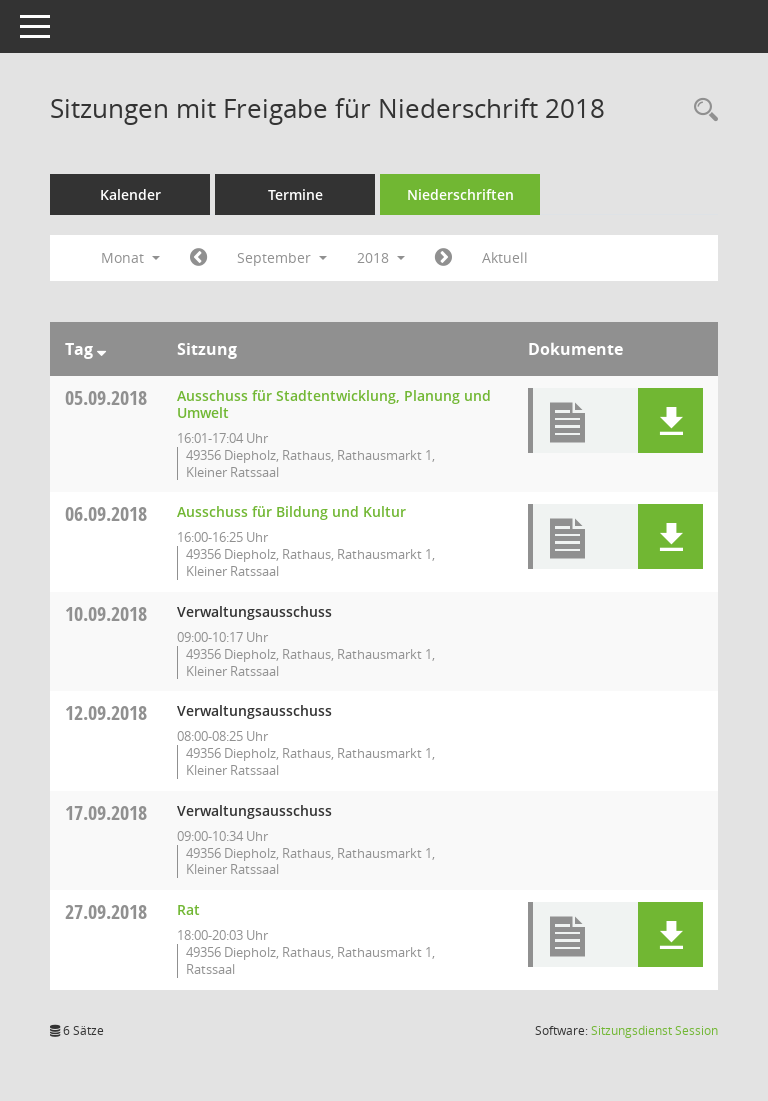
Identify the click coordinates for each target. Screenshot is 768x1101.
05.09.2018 (106, 397)
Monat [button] (130, 257)
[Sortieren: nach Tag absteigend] (101, 349)
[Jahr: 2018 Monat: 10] (443, 258)
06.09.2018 (106, 513)
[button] (670, 420)
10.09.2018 (106, 613)
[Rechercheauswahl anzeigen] (701, 110)
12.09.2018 (106, 712)
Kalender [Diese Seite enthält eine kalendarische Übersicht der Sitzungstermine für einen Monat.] (130, 194)
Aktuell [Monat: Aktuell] (505, 257)
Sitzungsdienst (654, 1030)
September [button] (282, 257)
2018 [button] (381, 257)
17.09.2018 (106, 812)
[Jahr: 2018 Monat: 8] (198, 258)
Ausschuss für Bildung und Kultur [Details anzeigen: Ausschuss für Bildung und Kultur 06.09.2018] (291, 511)
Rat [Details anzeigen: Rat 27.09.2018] (188, 909)
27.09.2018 (106, 911)
